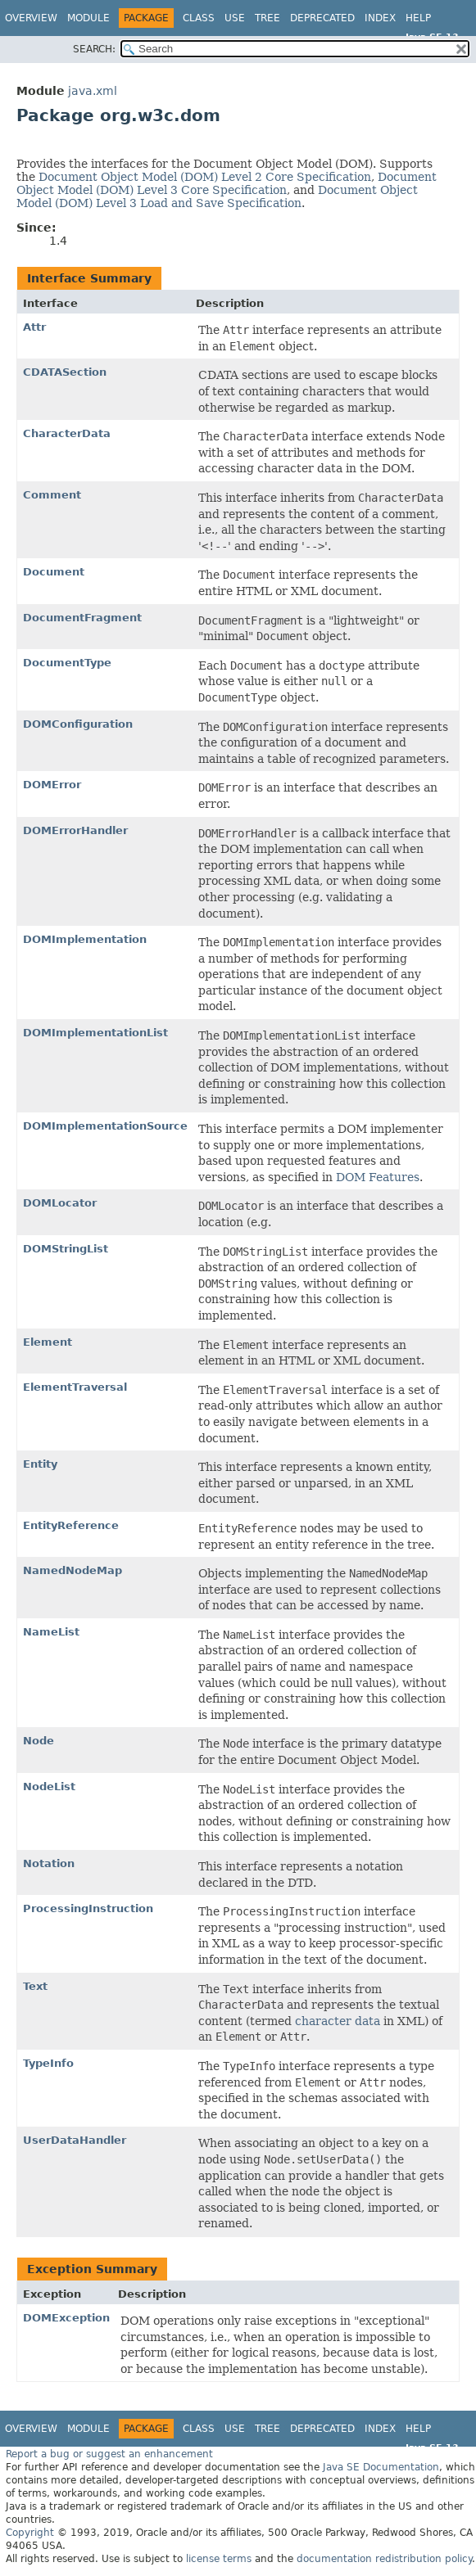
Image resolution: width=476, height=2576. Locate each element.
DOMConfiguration (78, 724)
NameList (51, 1632)
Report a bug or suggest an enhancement (109, 2454)
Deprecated (322, 18)
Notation (49, 1863)
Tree (267, 18)
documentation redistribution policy (384, 2559)
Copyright (30, 2532)
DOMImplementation (85, 939)
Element (47, 1342)
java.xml (92, 90)
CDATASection (65, 372)
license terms (219, 2559)
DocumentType (67, 662)
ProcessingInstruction (88, 1908)
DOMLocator (60, 1203)
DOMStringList (65, 1249)
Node (38, 1741)
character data (337, 2021)
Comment (52, 495)
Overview (31, 18)
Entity (40, 1464)
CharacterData (67, 433)
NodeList (49, 1786)
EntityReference (71, 1525)
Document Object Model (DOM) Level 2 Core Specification (205, 176)
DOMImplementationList (95, 1032)
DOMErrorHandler (75, 830)
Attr (34, 327)
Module (88, 18)
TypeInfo (48, 2063)
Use (234, 18)
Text (35, 1986)
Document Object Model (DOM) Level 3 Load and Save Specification (217, 196)
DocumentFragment (82, 617)
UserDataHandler (74, 2140)
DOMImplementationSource (105, 1126)
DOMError (52, 784)
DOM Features (377, 1177)
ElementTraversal (75, 1387)
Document (53, 572)
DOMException (66, 2318)
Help (418, 18)
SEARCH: (94, 49)
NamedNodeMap (72, 1570)
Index (380, 18)
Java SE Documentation (381, 2467)
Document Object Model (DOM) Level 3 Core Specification (226, 183)
